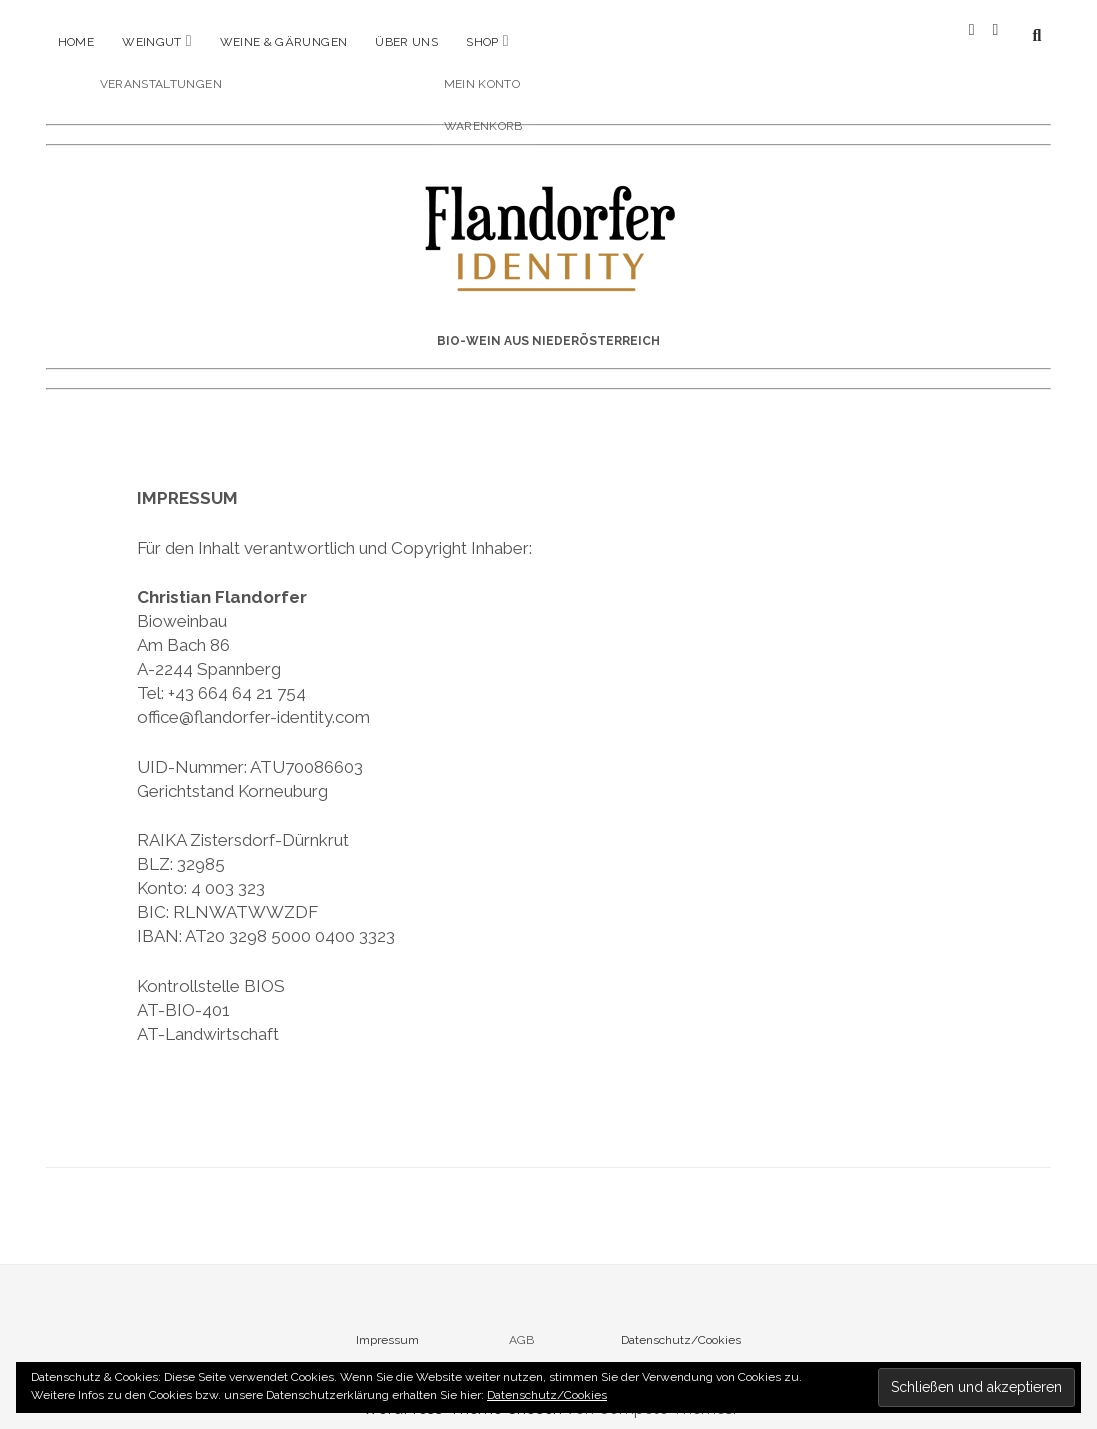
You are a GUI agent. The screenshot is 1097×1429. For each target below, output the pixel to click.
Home (76, 42)
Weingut (152, 42)
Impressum (387, 1324)
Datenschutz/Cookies (681, 1324)
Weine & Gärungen (284, 42)
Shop (482, 42)
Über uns (406, 42)
